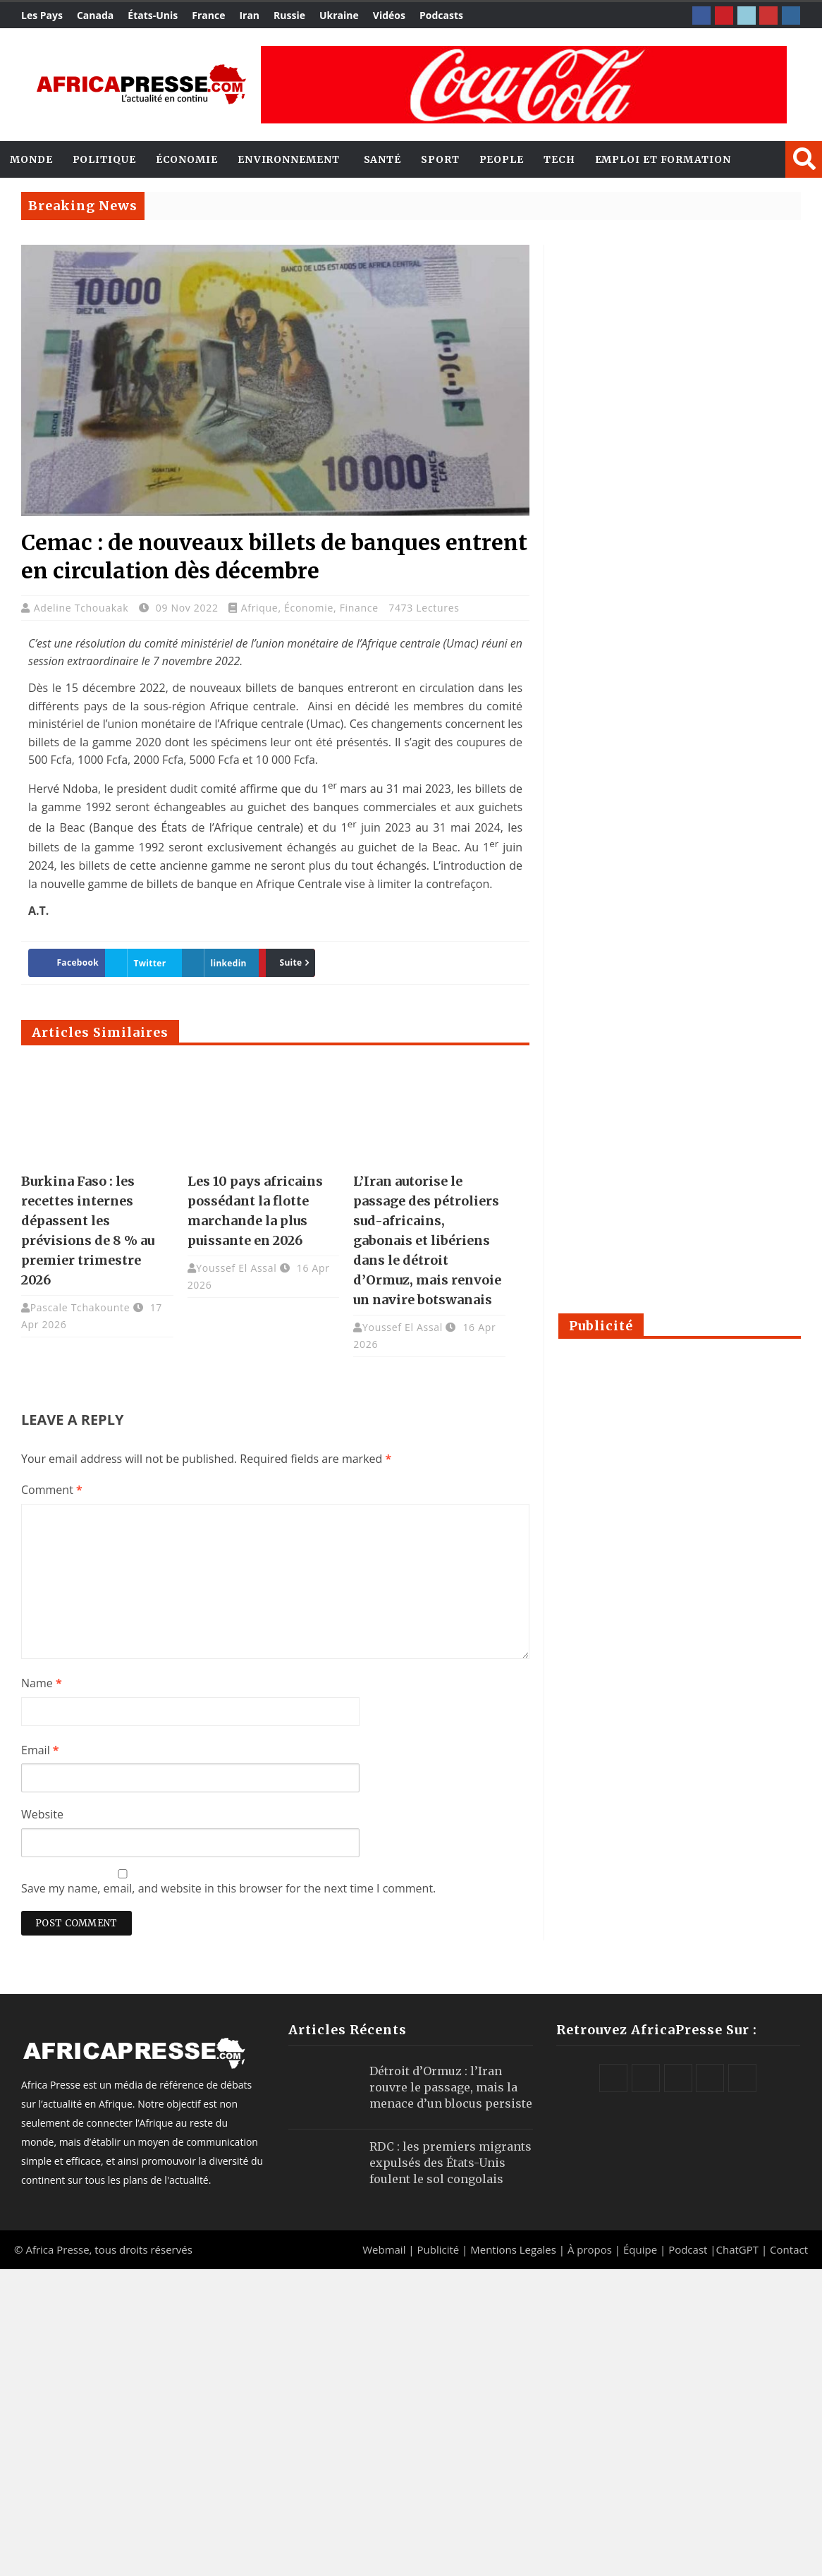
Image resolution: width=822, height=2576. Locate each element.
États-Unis (153, 15)
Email (40, 1750)
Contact (789, 2249)
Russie (289, 15)
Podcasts (441, 15)
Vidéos (389, 15)
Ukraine (339, 15)
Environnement (289, 159)
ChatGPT (737, 2249)
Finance (359, 607)
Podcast (687, 2249)
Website (42, 1814)
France (208, 15)
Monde (31, 159)
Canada (95, 15)
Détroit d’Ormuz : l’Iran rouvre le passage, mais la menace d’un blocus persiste (450, 2087)
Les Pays (42, 15)
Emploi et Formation (663, 159)
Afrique (259, 607)
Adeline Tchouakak (83, 607)
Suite (284, 962)
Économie (187, 159)
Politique (104, 159)
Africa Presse (57, 2249)
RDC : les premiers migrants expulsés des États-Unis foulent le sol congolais (450, 2162)
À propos (590, 2249)
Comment (51, 1489)
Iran (249, 15)
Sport (440, 159)
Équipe (641, 2249)
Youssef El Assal (236, 1268)
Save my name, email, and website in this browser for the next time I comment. (228, 1888)
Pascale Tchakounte (80, 1307)
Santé (383, 159)
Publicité (439, 2249)
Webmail (383, 2249)
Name (41, 1683)
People (501, 159)
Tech (559, 159)
